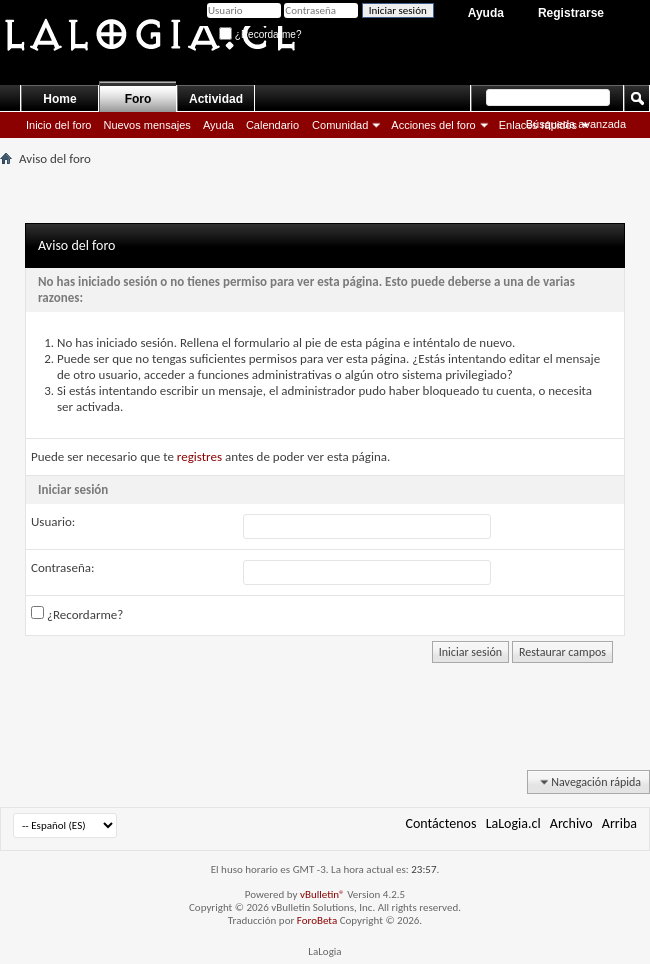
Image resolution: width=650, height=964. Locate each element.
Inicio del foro (58, 125)
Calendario (272, 125)
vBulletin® (322, 894)
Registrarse (571, 13)
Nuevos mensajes (146, 125)
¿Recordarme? (260, 34)
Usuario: (53, 521)
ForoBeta (317, 920)
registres (199, 456)
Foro (138, 99)
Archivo (571, 823)
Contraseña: (62, 567)
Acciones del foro (433, 125)
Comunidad (340, 125)
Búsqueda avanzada (576, 124)
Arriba (619, 823)
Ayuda (486, 13)
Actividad (216, 99)
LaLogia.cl (513, 823)
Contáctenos (441, 823)
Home (59, 99)
